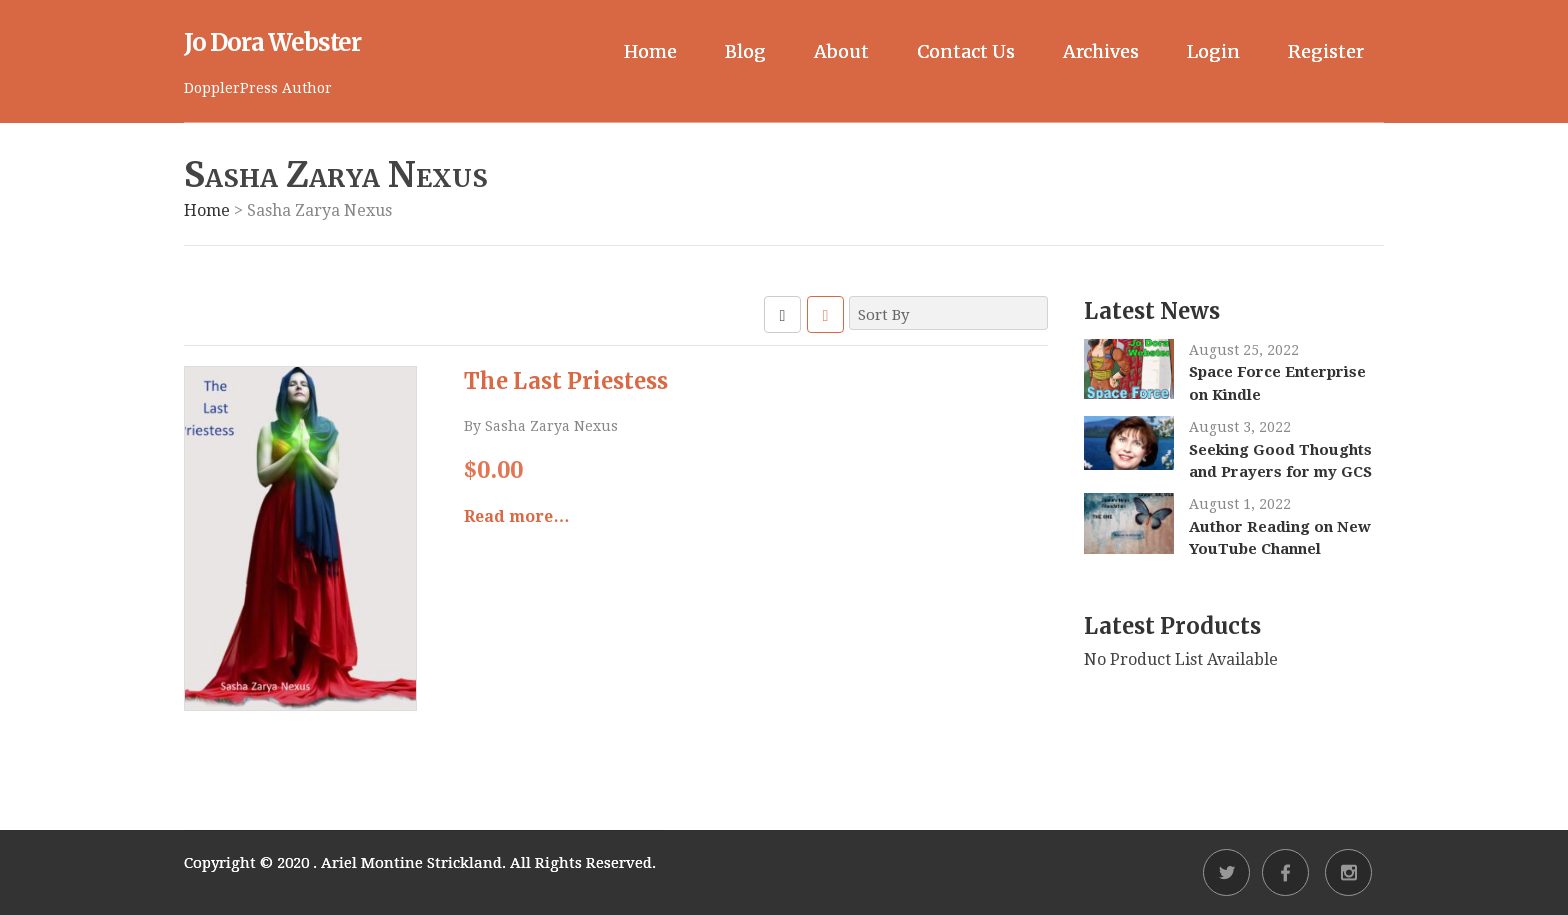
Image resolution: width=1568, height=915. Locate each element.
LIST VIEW (825, 314)
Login (1213, 51)
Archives (1101, 51)
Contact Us (966, 51)
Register (1326, 51)
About (841, 51)
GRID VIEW (782, 314)
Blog (745, 51)
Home (650, 51)
